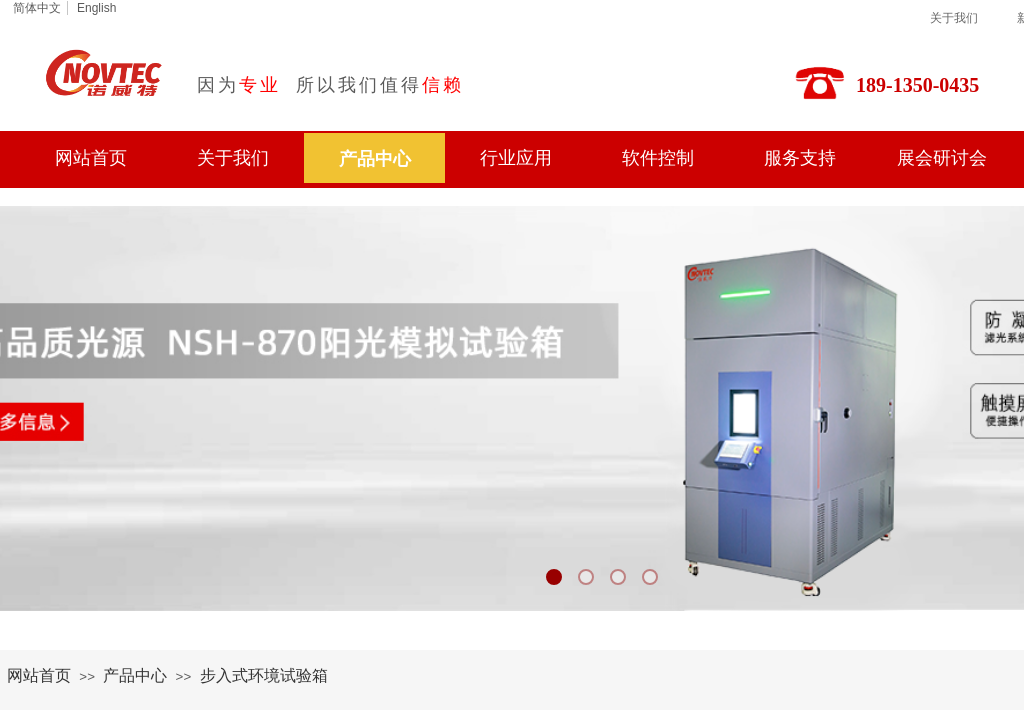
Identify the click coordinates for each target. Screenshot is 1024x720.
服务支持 (800, 158)
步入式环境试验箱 (264, 675)
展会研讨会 (942, 158)
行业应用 (516, 158)
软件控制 (658, 158)
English (96, 8)
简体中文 (37, 8)
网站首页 (91, 158)
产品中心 (375, 159)
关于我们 (954, 18)
